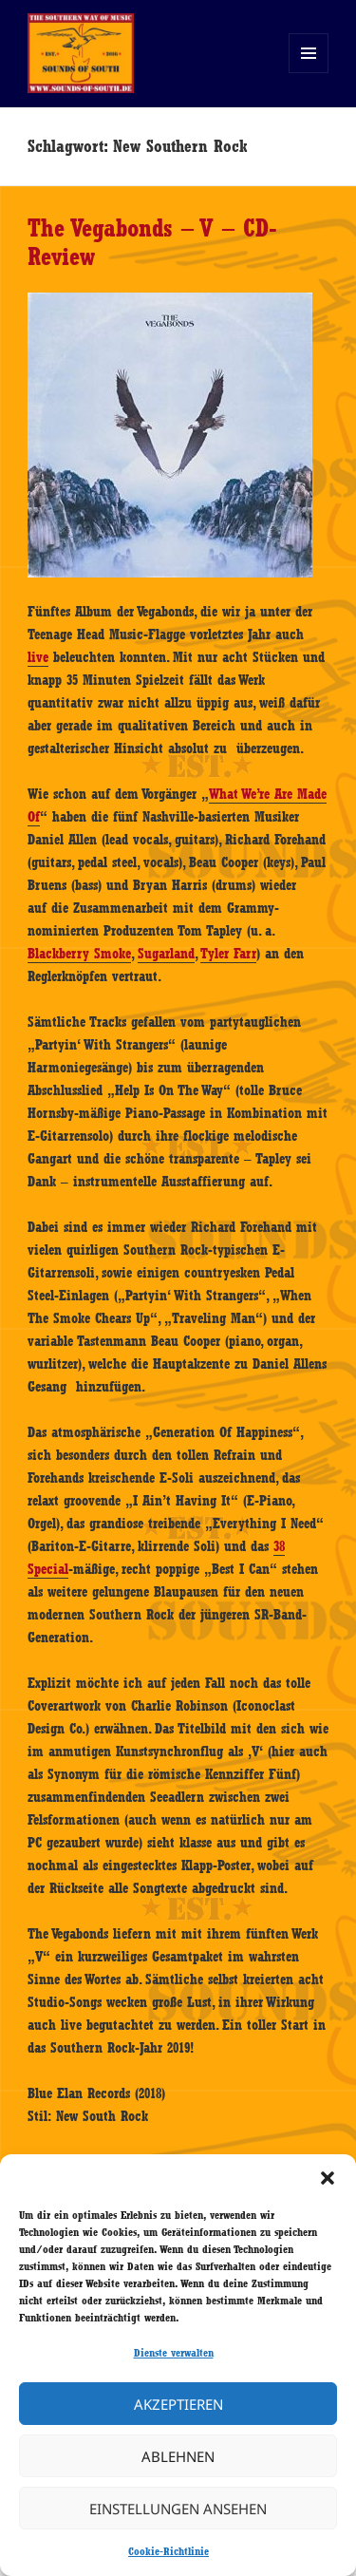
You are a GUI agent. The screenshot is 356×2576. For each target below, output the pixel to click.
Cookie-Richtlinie (168, 2551)
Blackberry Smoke (79, 953)
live (38, 657)
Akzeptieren (178, 2404)
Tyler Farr (228, 953)
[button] (327, 2178)
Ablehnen (178, 2456)
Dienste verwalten (174, 2352)
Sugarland (166, 953)
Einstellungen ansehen (178, 2508)
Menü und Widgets (309, 72)
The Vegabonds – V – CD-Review (152, 242)
